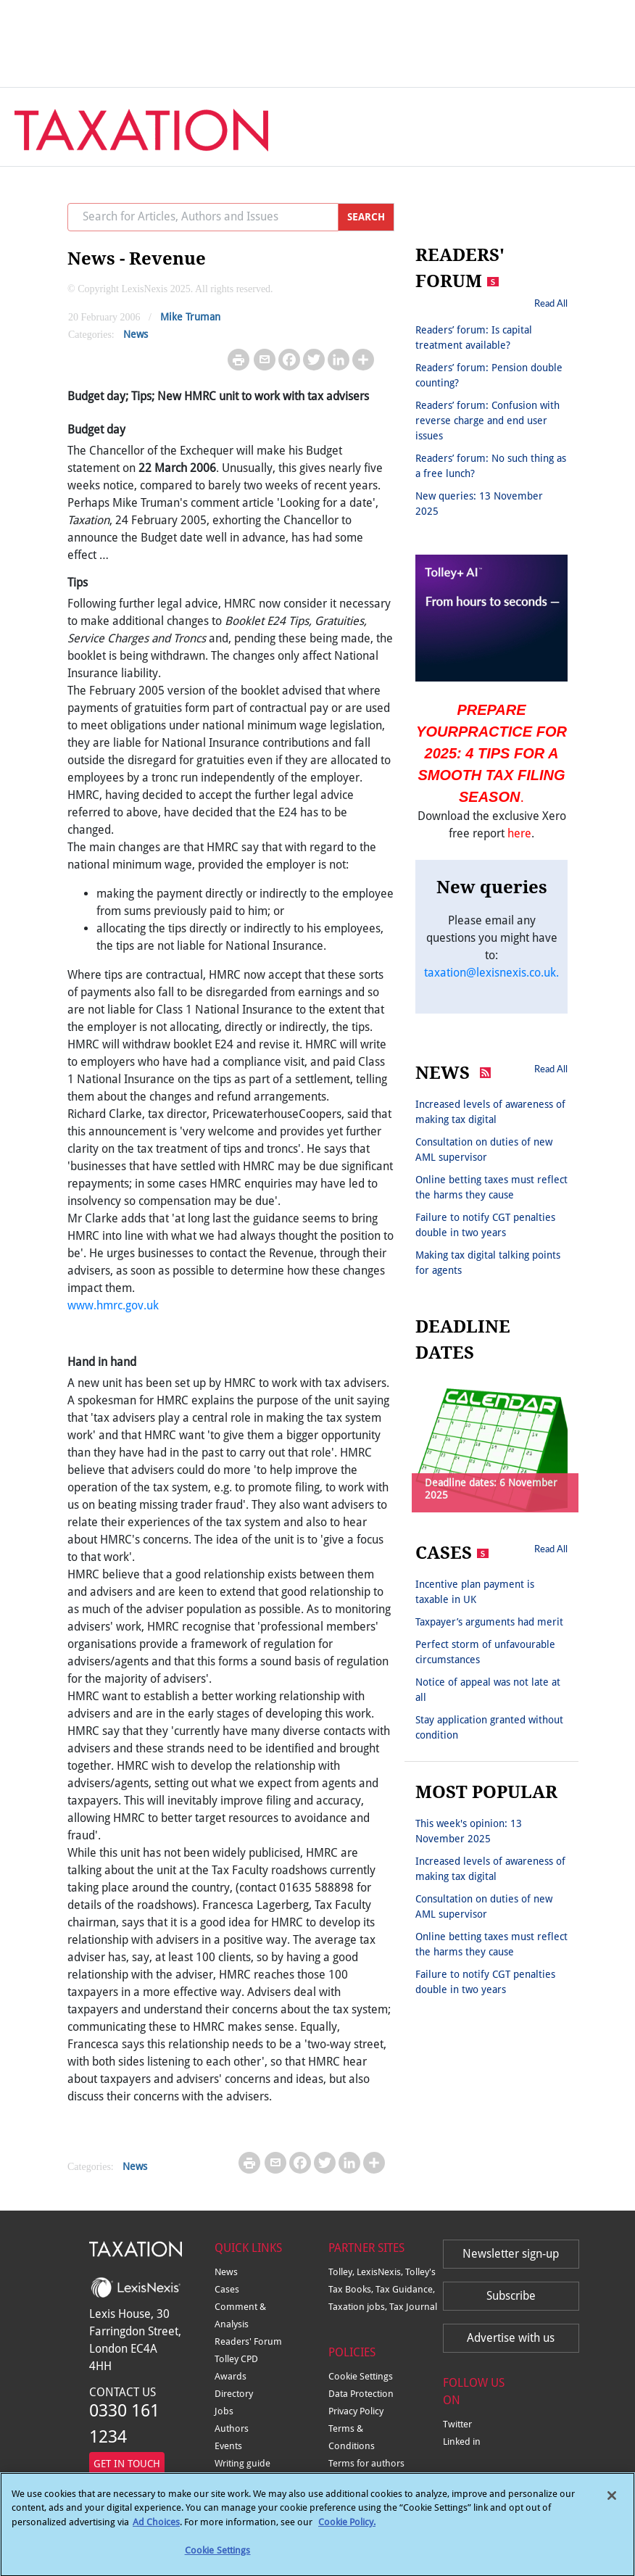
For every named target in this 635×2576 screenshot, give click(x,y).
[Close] (612, 2505)
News (135, 334)
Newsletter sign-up (510, 2254)
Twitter (457, 2424)
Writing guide (242, 2463)
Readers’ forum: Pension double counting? (489, 375)
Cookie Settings (360, 2376)
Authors (232, 2428)
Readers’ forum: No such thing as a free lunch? (490, 465)
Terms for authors (366, 2463)
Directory (234, 2393)
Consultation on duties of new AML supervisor (483, 1149)
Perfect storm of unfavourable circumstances (485, 1652)
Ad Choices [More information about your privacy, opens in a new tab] (156, 2531)
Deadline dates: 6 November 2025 (491, 1489)
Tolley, (342, 2271)
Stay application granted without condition (489, 1727)
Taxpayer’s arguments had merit (489, 1622)
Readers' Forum (248, 2341)
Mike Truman (190, 317)
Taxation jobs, (358, 2306)
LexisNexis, (381, 2271)
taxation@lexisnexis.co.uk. (491, 973)
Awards (230, 2376)
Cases (227, 2289)
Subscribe (511, 2296)
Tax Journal (413, 2306)
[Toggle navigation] (593, 120)
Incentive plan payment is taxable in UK (474, 1591)
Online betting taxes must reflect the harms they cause (491, 1187)
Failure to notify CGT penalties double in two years (485, 1225)
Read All (551, 303)
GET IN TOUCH (127, 2463)
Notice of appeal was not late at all (487, 1689)
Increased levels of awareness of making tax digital (490, 1111)
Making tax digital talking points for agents (487, 1262)
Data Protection (361, 2393)
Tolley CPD (236, 2358)
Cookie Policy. (346, 2531)
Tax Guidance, (405, 2289)
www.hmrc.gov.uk (113, 1305)
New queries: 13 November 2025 (479, 503)
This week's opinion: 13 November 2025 (468, 1831)
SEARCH (366, 217)
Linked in (462, 2441)
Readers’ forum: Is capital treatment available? (473, 337)
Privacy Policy (355, 2411)
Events (228, 2445)
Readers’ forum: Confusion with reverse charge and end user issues (487, 420)
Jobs (224, 2411)
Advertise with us (511, 2338)
